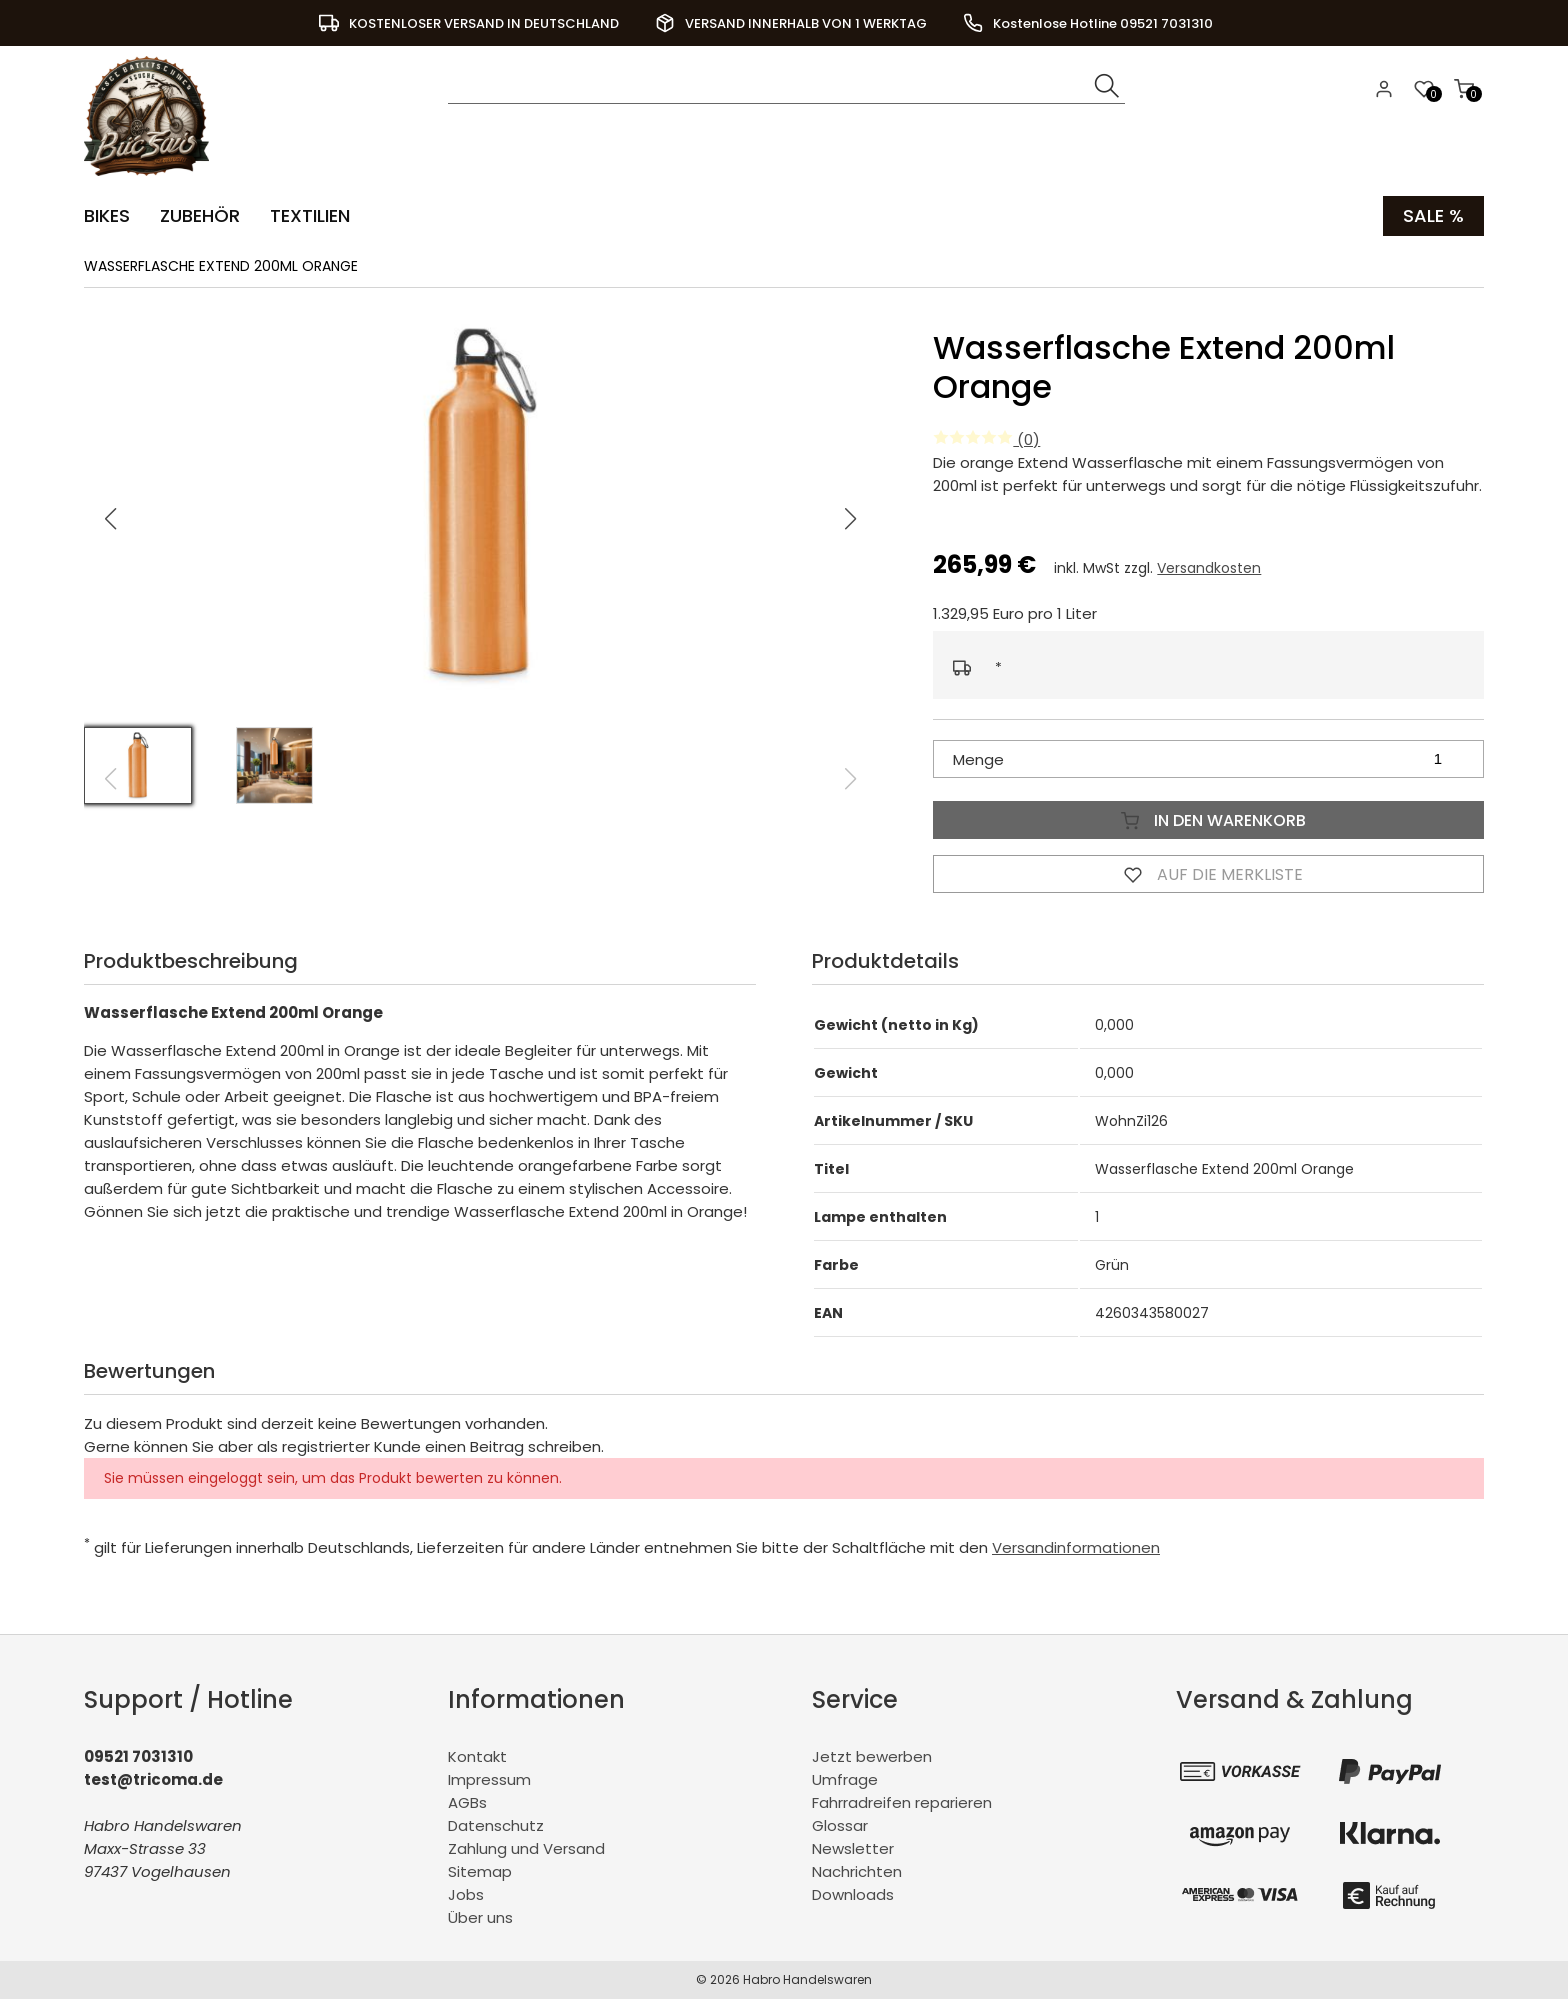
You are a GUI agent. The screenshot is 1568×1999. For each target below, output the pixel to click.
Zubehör (200, 215)
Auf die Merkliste (1209, 874)
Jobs (466, 1894)
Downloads (853, 1894)
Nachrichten (857, 1871)
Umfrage (845, 1779)
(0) (986, 439)
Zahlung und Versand (526, 1848)
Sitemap (480, 1871)
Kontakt (477, 1756)
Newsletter (853, 1848)
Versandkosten (1209, 568)
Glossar (840, 1825)
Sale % (1433, 215)
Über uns (480, 1917)
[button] (851, 519)
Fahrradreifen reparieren (902, 1802)
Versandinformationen (1076, 1547)
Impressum (489, 1779)
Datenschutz (496, 1825)
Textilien (310, 215)
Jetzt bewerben (872, 1756)
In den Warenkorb (1209, 820)
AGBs (467, 1802)
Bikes (107, 215)
